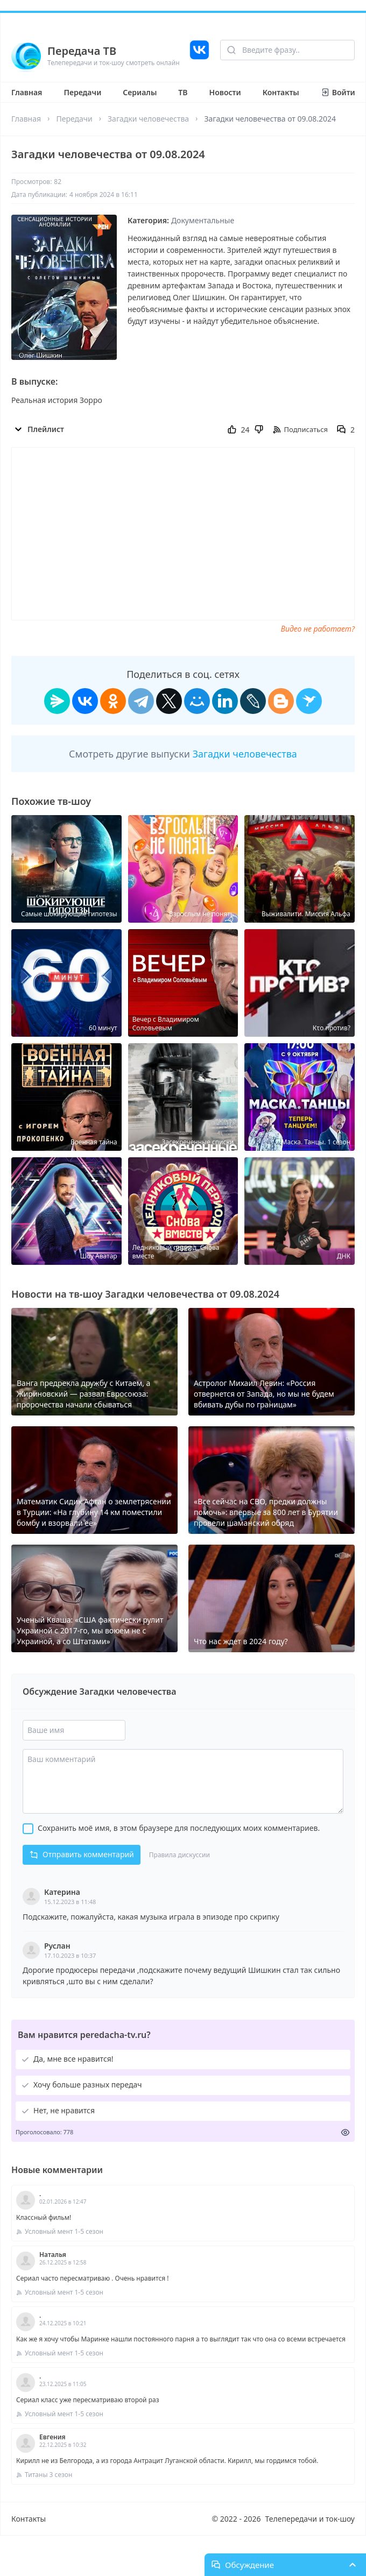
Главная (26, 92)
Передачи (82, 92)
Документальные (202, 220)
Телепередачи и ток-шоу (310, 2519)
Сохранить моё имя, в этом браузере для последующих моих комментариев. (179, 1828)
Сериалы (140, 92)
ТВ (182, 92)
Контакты (281, 92)
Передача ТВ (81, 51)
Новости (225, 92)
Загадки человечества (148, 119)
